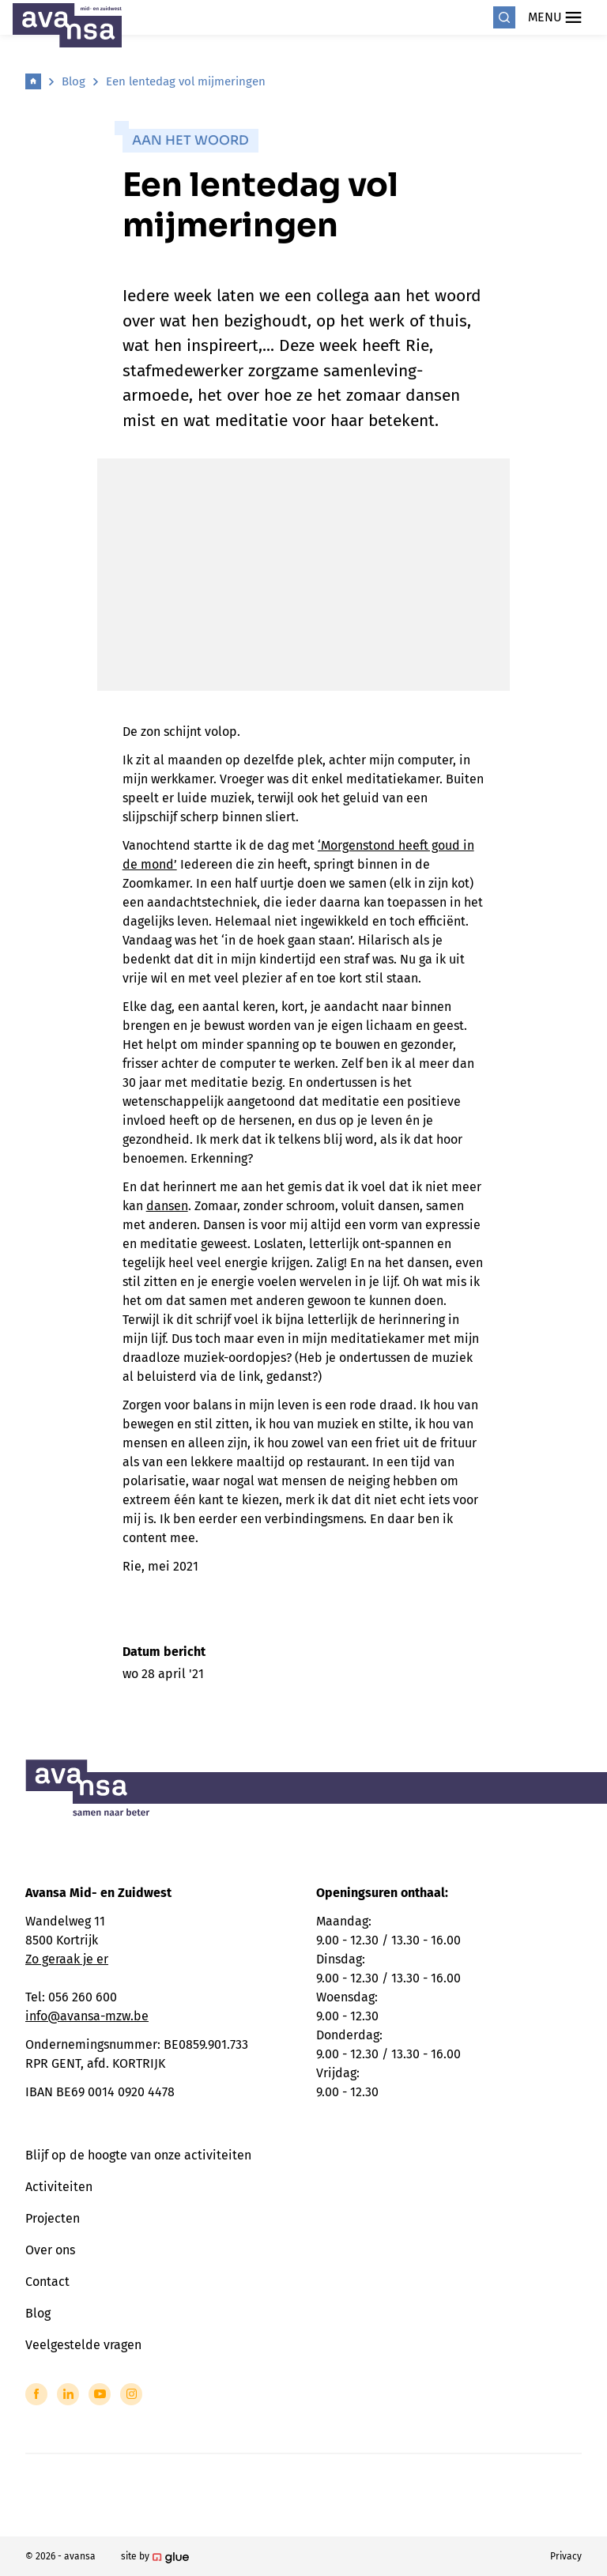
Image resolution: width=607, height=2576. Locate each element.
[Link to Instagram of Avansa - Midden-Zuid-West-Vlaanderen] (131, 2394)
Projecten (52, 2218)
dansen (167, 1205)
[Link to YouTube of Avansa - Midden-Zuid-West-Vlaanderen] (100, 2394)
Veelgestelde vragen (83, 2344)
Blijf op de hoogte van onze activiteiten (138, 2155)
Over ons (50, 2249)
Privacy (566, 2556)
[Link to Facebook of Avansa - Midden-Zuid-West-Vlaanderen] (36, 2394)
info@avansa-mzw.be (87, 2015)
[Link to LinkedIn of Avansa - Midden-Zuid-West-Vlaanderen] (68, 2394)
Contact (47, 2281)
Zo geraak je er (66, 1959)
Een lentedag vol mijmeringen (186, 81)
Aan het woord (190, 140)
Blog (73, 81)
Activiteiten (58, 2186)
